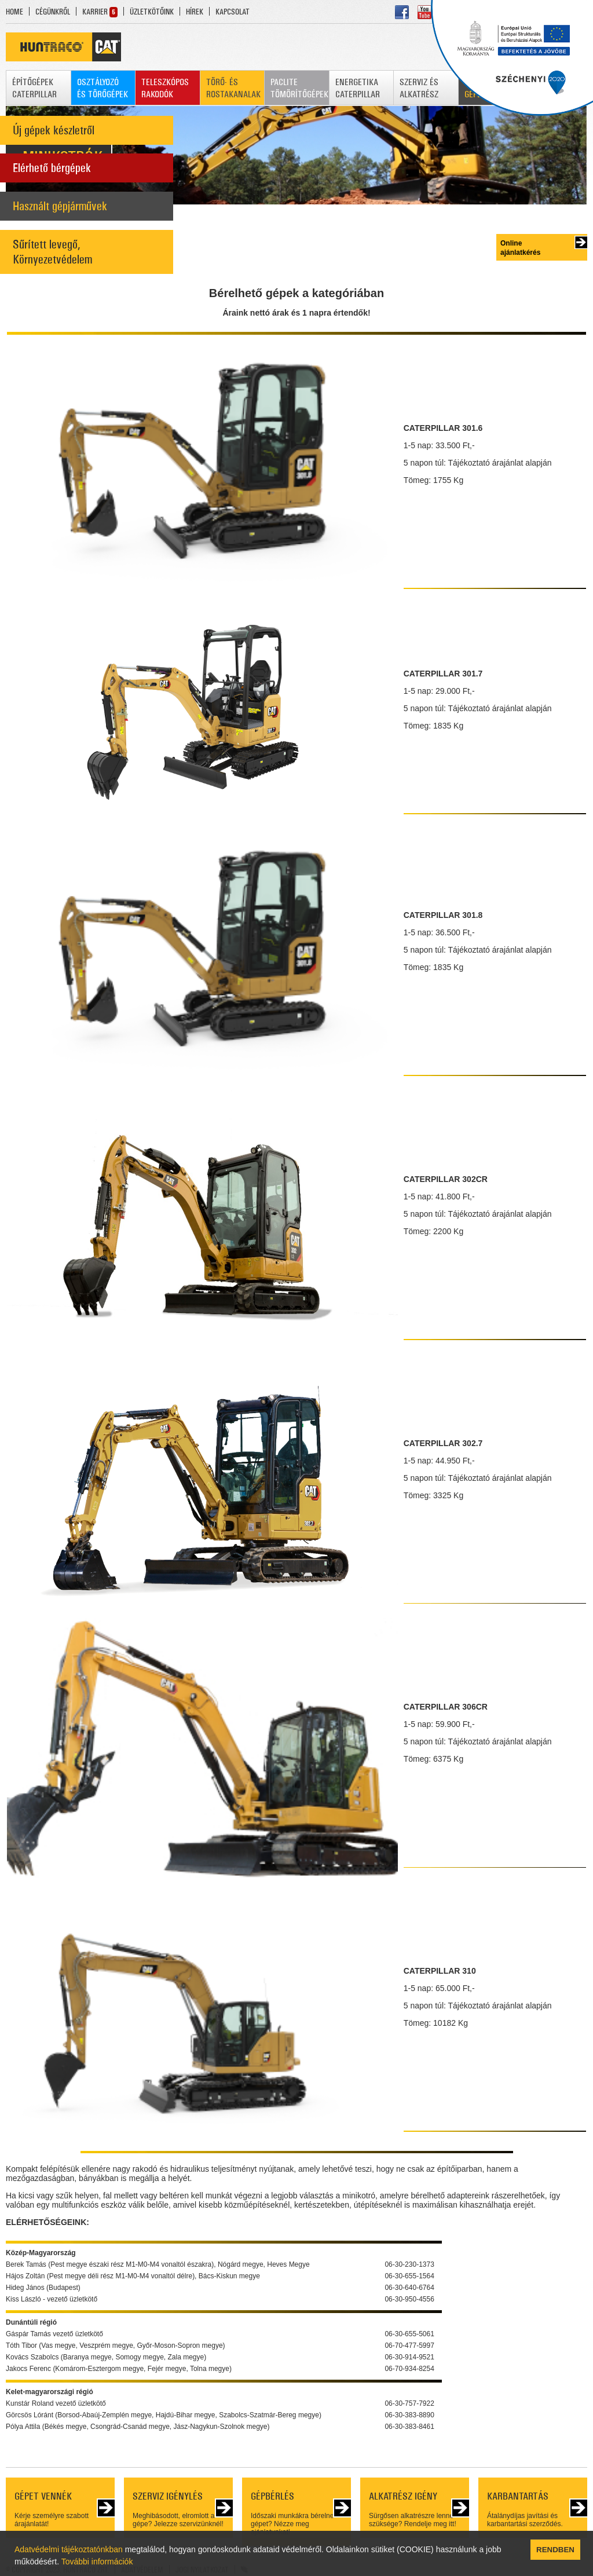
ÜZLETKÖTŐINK (152, 12)
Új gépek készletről (53, 130)
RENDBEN (555, 2549)
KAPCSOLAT (232, 12)
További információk (97, 2561)
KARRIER (95, 12)
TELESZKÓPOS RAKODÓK (165, 88)
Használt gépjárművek (60, 206)
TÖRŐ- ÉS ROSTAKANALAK (233, 88)
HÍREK (194, 12)
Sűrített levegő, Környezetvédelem (52, 252)
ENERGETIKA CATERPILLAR (357, 88)
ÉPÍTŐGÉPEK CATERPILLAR (34, 88)
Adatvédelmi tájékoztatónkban (68, 2549)
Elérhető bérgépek (52, 167)
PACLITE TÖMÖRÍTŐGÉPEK (299, 88)
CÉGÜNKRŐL (52, 12)
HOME (14, 12)
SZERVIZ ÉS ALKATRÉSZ (419, 88)
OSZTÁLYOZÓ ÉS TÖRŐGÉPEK (102, 88)
